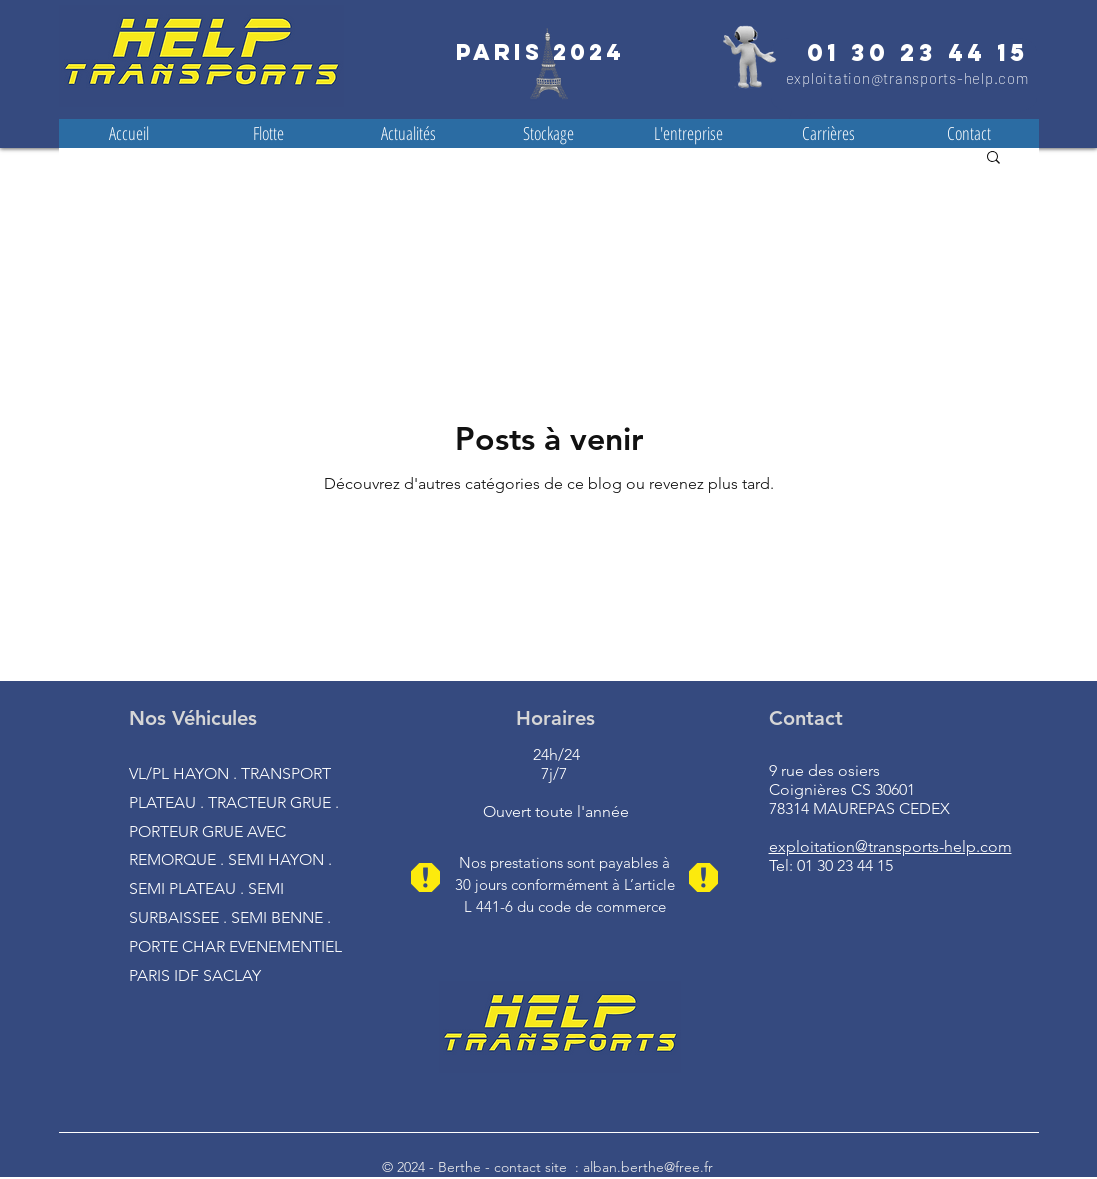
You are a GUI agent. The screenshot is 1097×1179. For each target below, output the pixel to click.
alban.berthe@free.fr (648, 1167)
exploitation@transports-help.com (907, 78)
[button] (993, 158)
